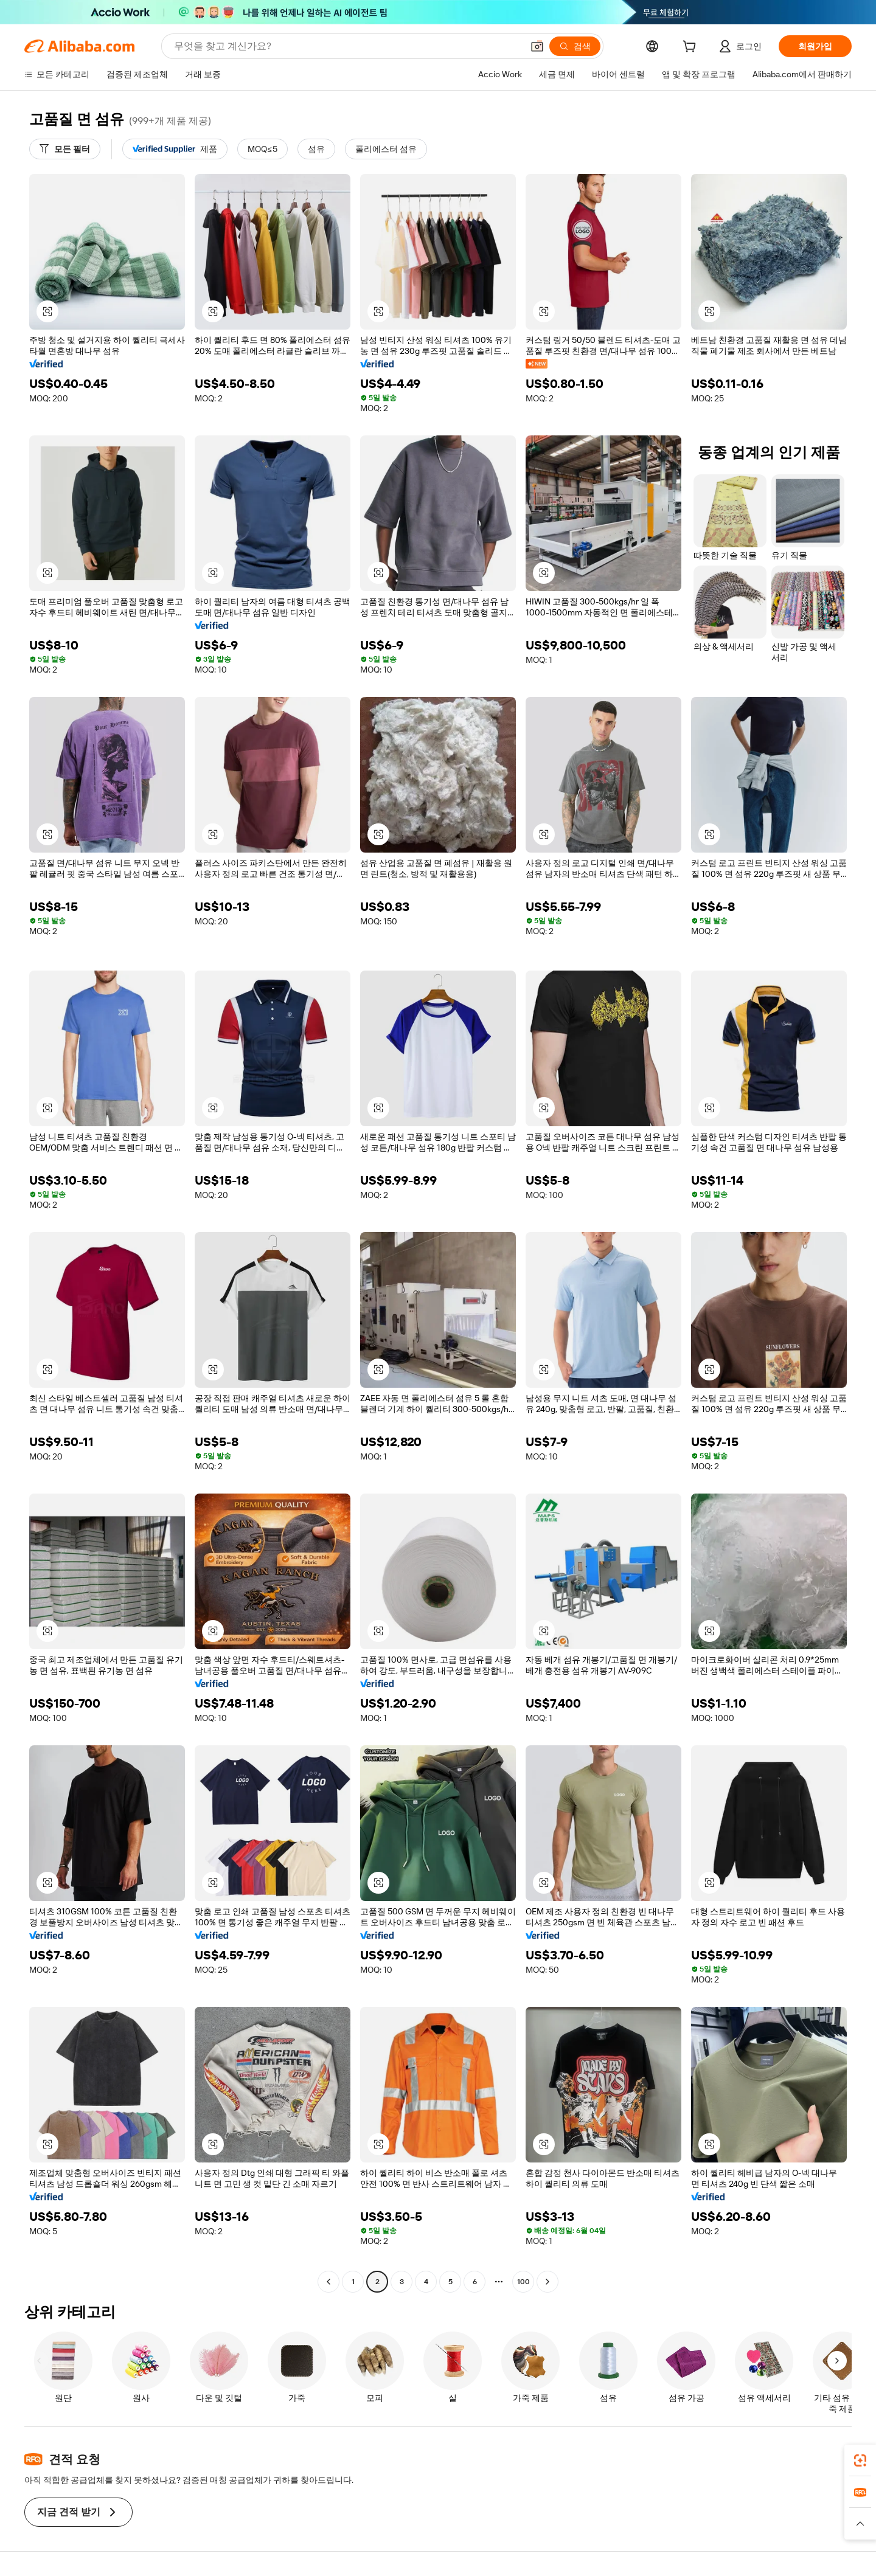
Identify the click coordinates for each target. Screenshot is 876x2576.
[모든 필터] (64, 149)
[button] (537, 46)
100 (523, 2281)
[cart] (692, 48)
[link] (860, 2460)
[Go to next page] (547, 2282)
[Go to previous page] (328, 2282)
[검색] (574, 46)
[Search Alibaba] (347, 46)
